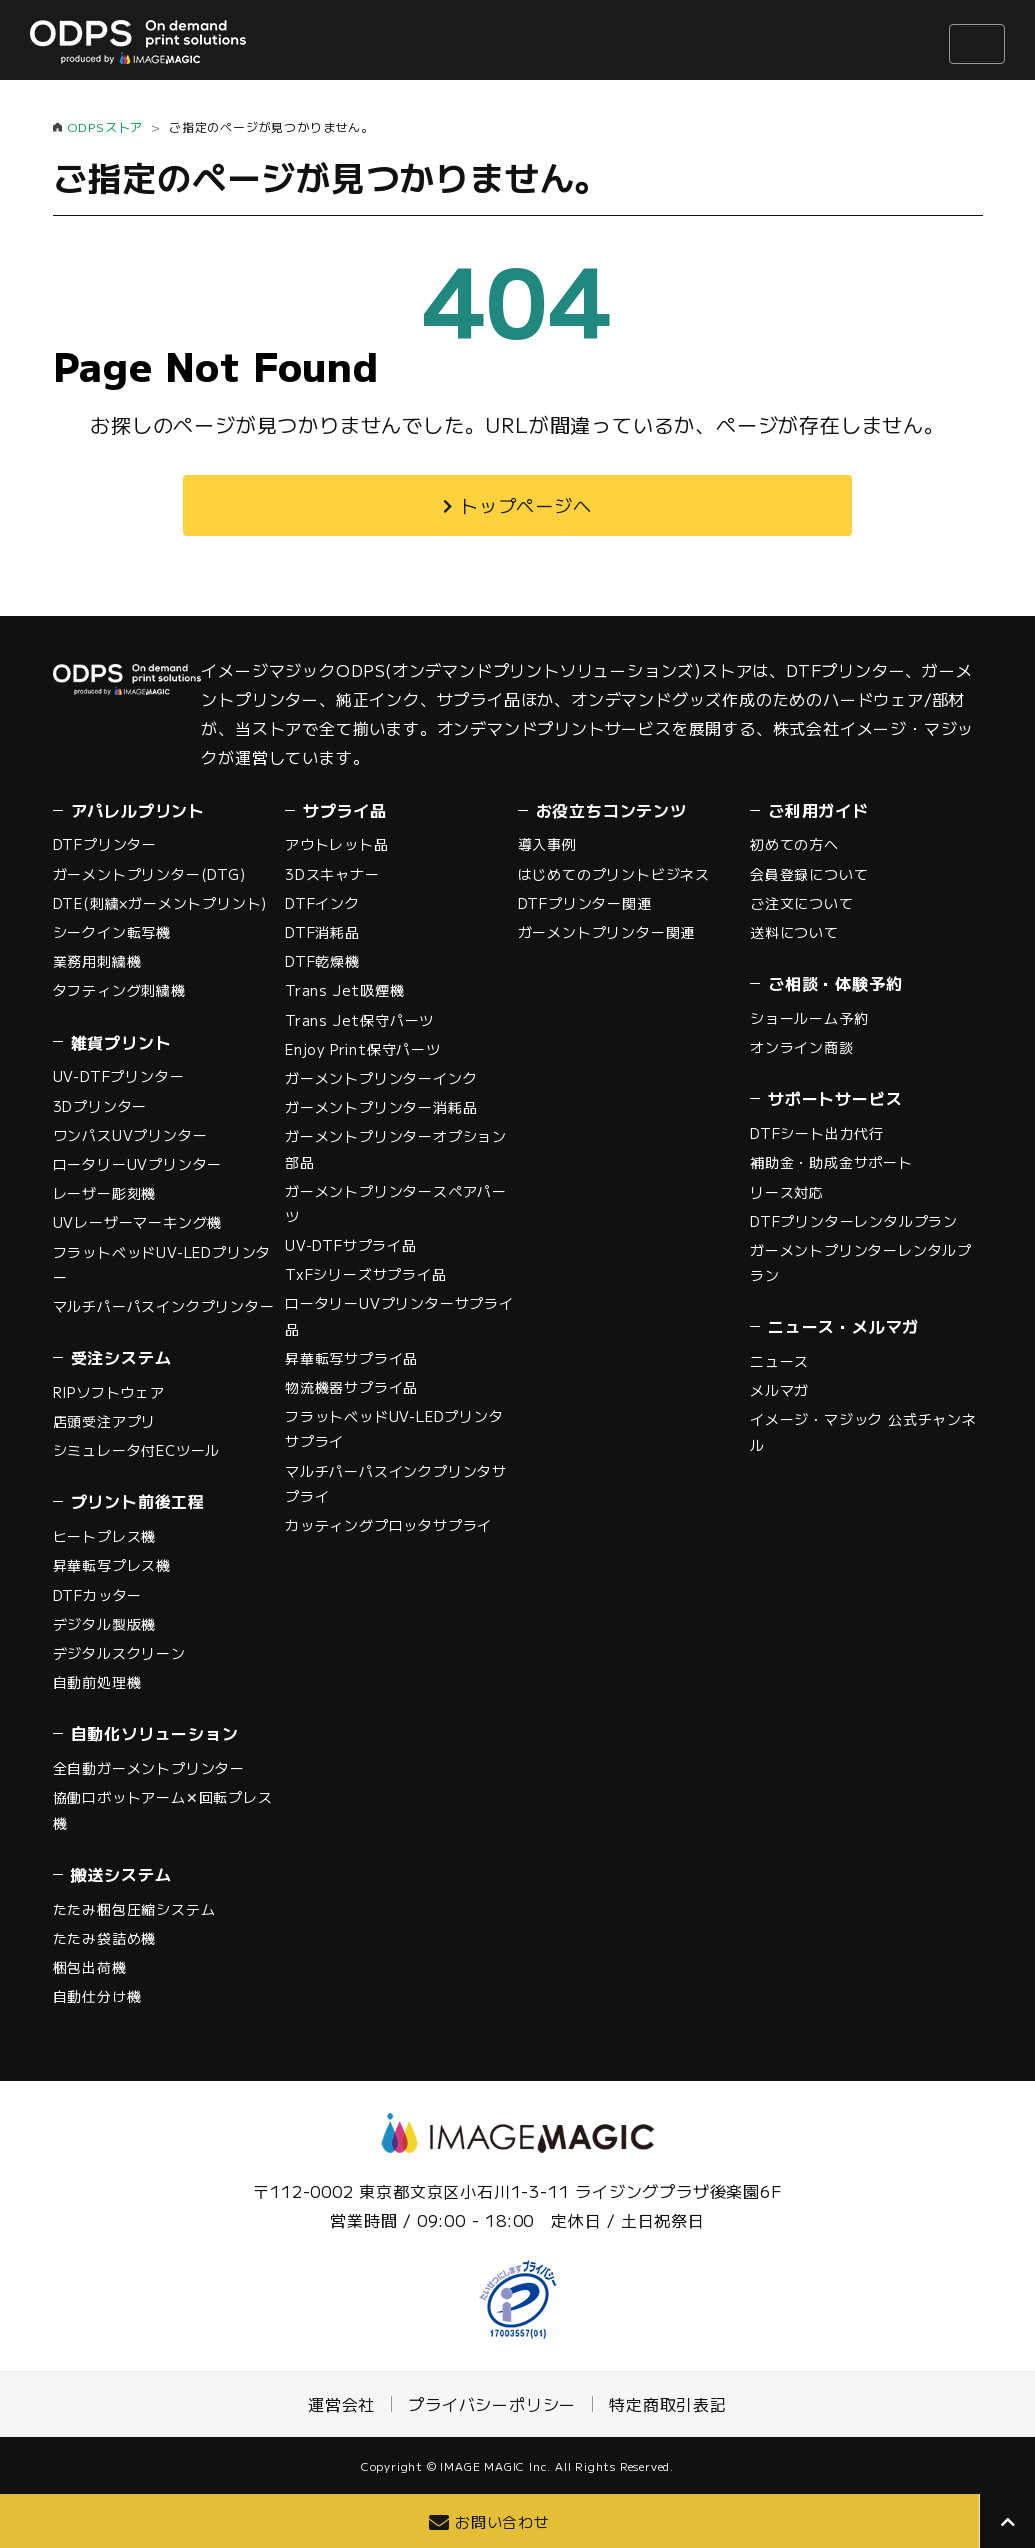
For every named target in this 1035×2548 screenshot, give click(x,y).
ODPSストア (105, 126)
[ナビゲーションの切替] (977, 44)
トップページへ (526, 505)
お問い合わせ (502, 2521)
